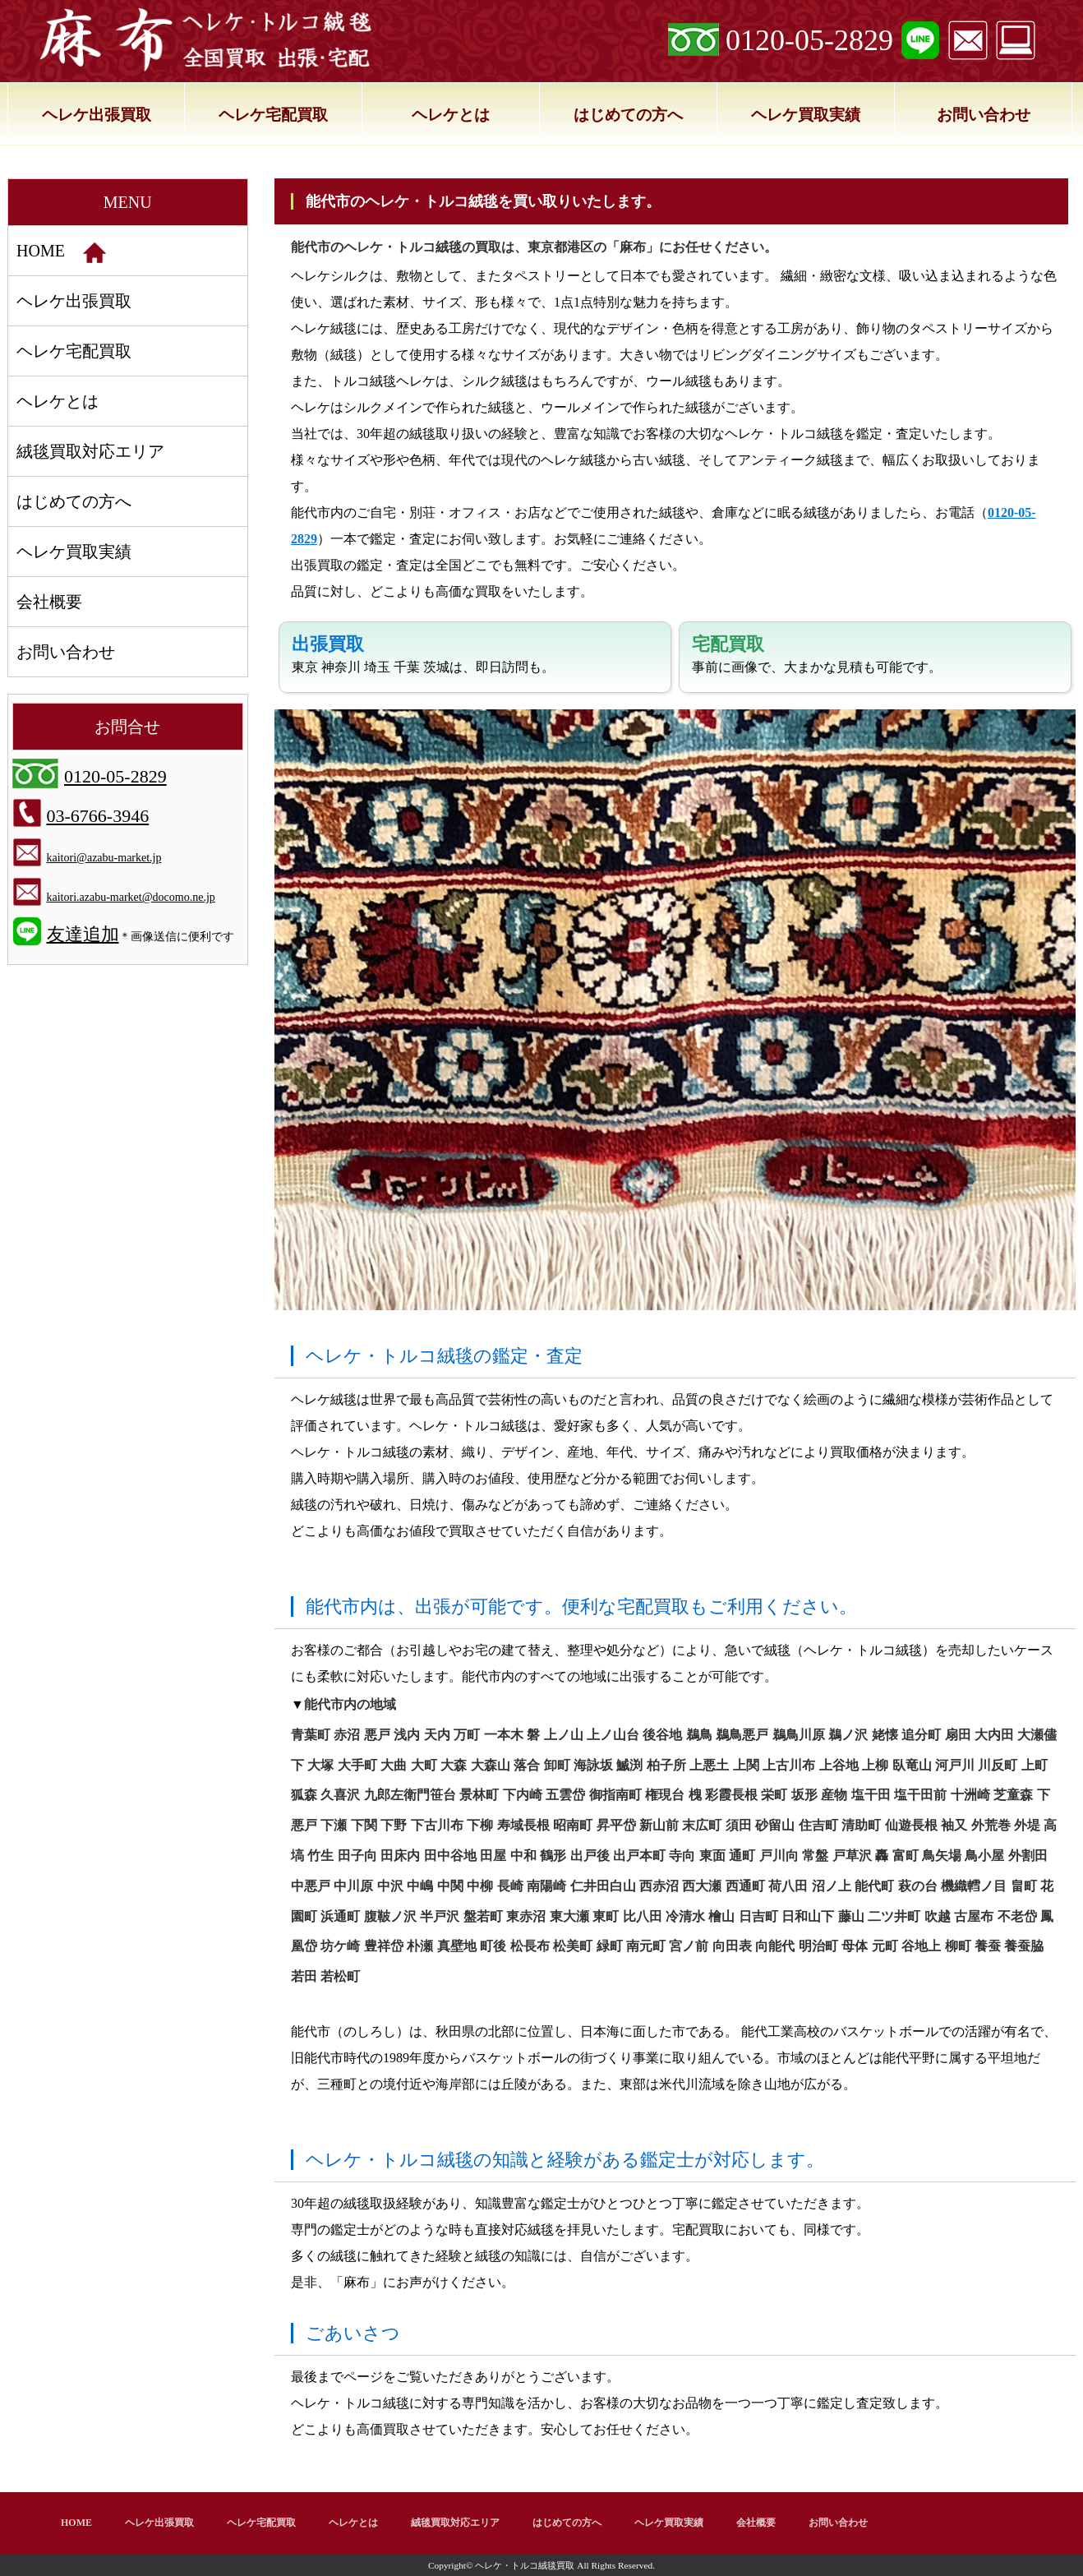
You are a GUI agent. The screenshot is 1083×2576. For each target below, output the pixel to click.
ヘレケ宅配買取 (273, 114)
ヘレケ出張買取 (96, 114)
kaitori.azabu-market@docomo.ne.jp (131, 897)
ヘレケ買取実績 (805, 114)
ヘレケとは (451, 114)
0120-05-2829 (809, 40)
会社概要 (49, 602)
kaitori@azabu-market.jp (104, 858)
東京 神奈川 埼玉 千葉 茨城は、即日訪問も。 (423, 654)
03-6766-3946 (98, 816)
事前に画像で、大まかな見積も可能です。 (817, 654)
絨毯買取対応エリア (90, 451)
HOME (61, 252)
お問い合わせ (983, 114)
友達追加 (83, 934)
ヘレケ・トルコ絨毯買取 (524, 2565)
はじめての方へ (628, 114)
